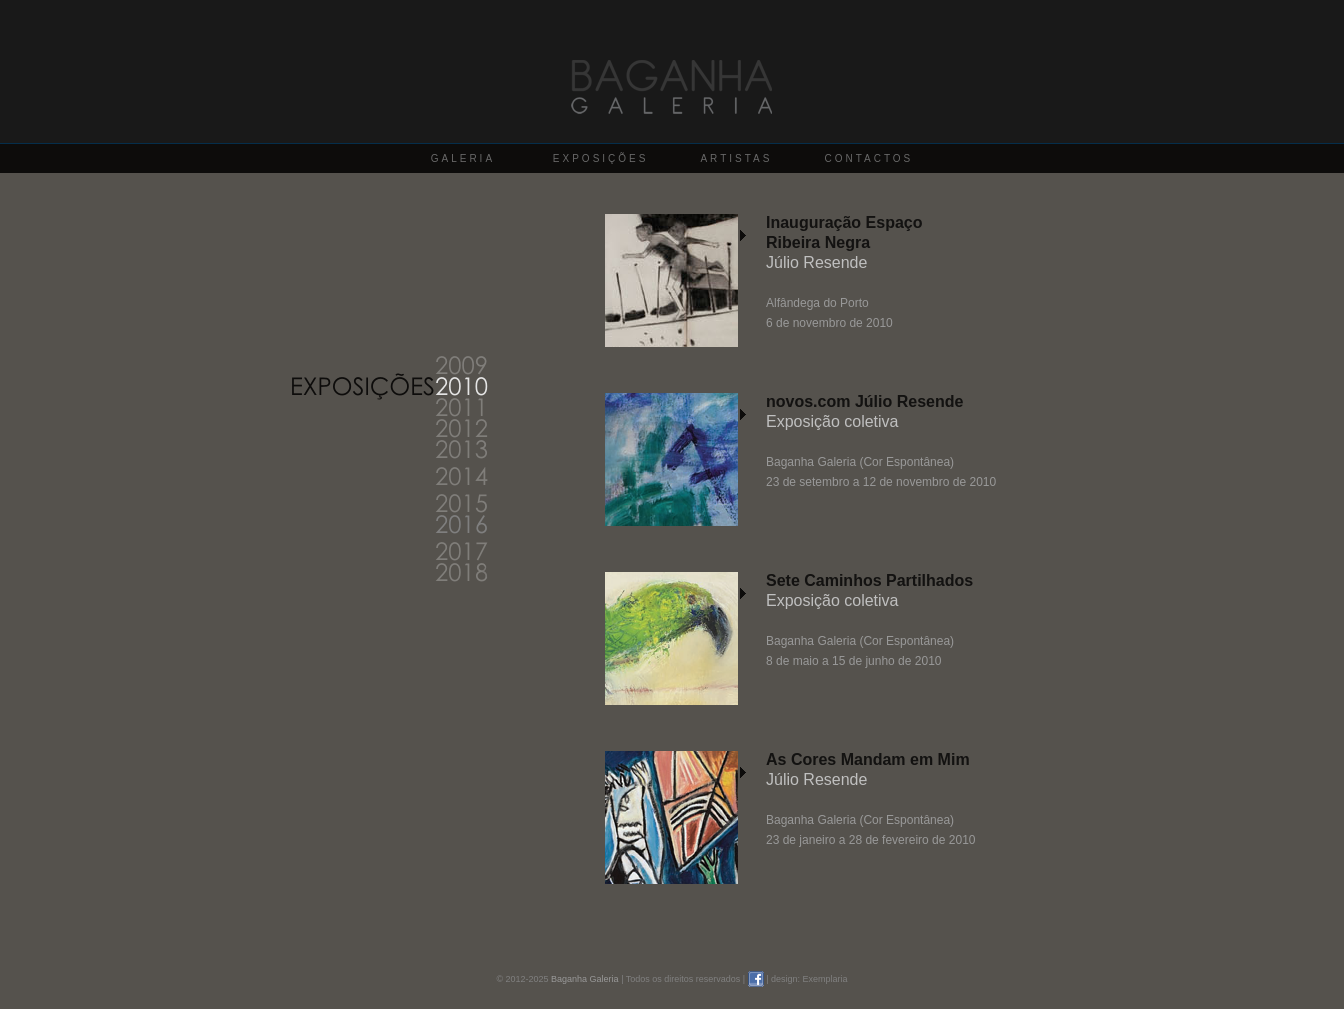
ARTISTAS (736, 158)
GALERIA (463, 158)
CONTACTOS (868, 158)
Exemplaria (825, 979)
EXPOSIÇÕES (601, 158)
